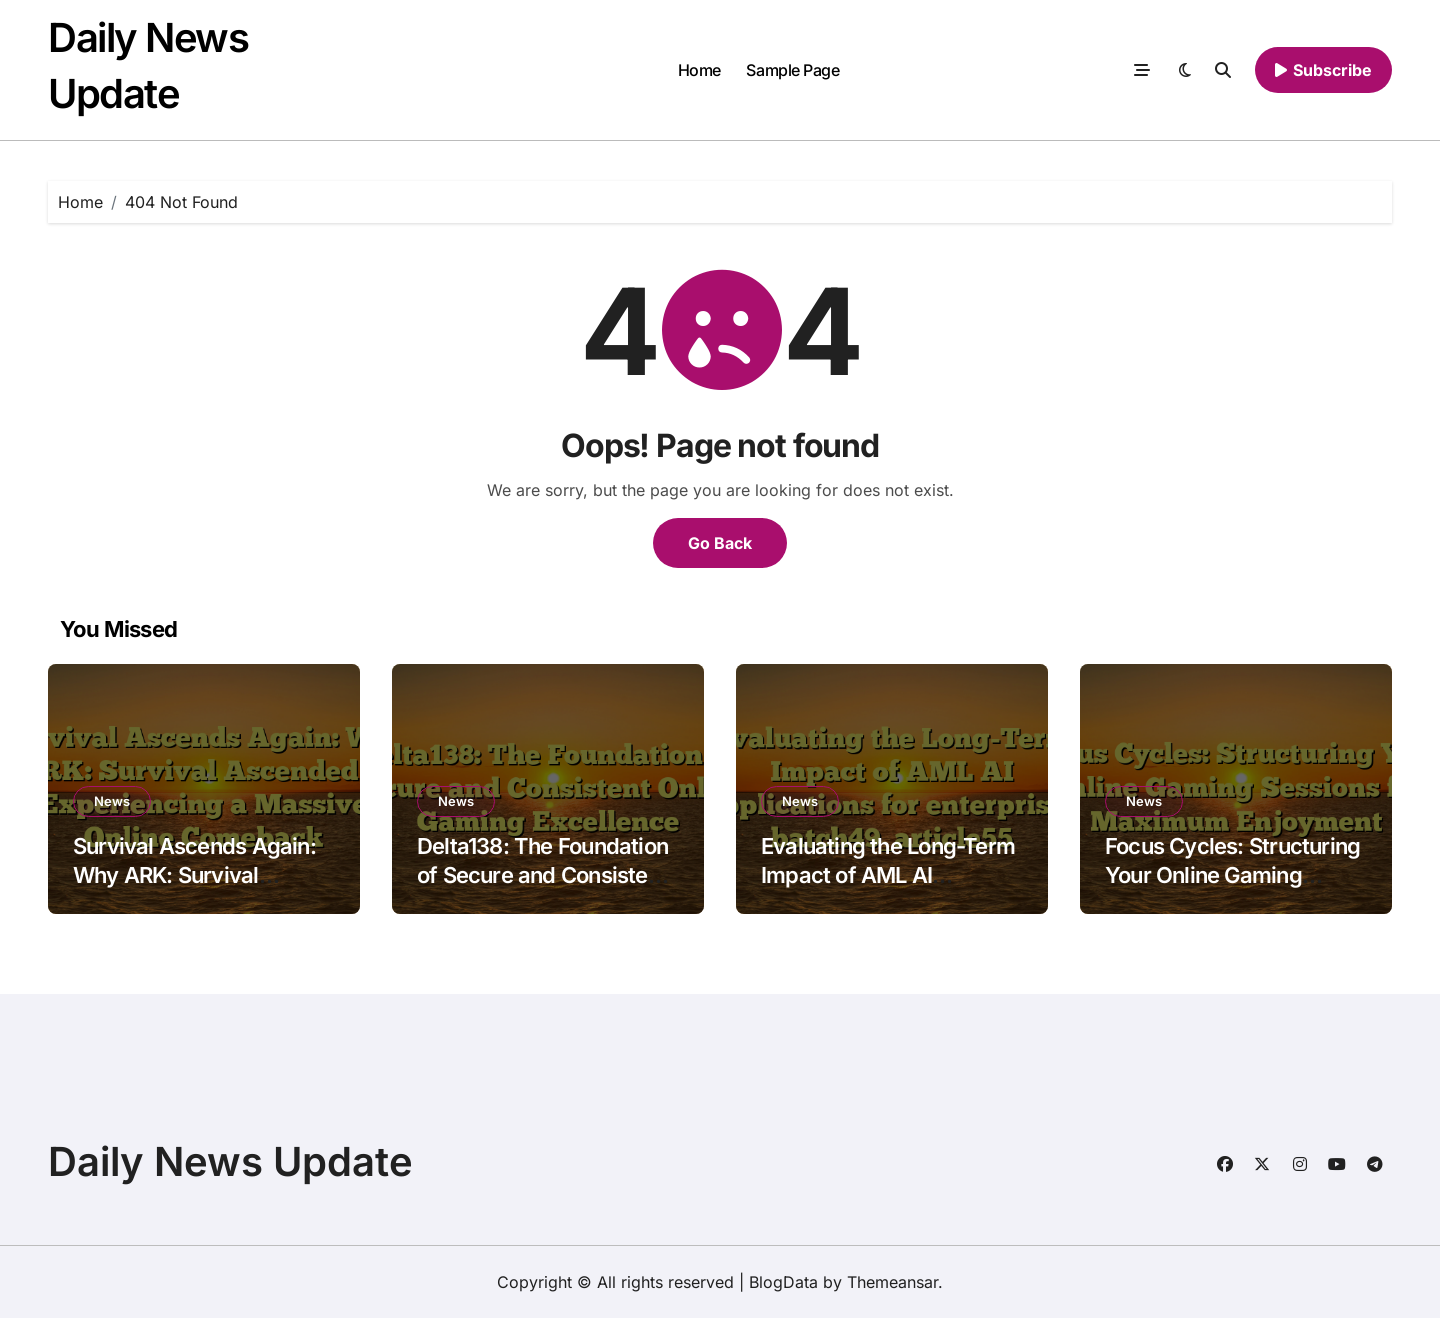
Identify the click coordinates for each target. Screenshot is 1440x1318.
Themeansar (892, 1282)
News (112, 801)
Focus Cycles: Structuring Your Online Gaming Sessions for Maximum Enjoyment (1232, 889)
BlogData (783, 1282)
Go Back (720, 543)
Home (699, 70)
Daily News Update (230, 1161)
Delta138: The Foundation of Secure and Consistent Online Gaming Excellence (546, 874)
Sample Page (792, 70)
